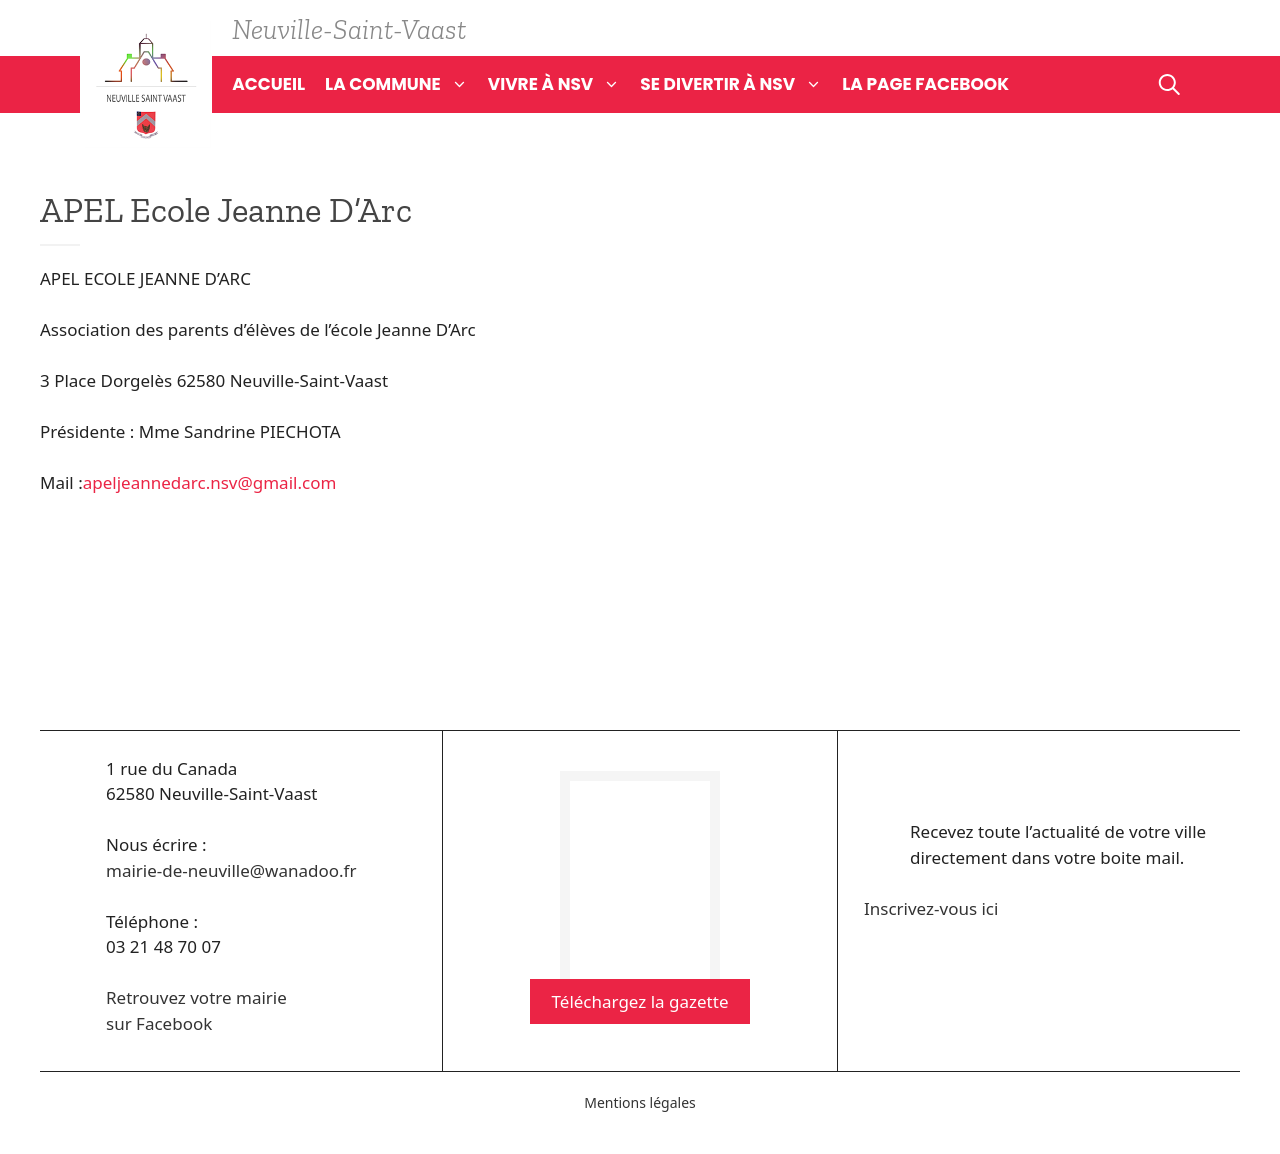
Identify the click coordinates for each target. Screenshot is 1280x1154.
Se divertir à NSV (741, 84)
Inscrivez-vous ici (931, 908)
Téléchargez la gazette (640, 1001)
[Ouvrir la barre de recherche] (1169, 84)
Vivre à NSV (564, 84)
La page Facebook (925, 84)
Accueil (268, 84)
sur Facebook (159, 1023)
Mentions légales (640, 1102)
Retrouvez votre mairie (196, 997)
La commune (406, 84)
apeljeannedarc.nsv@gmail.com (210, 482)
